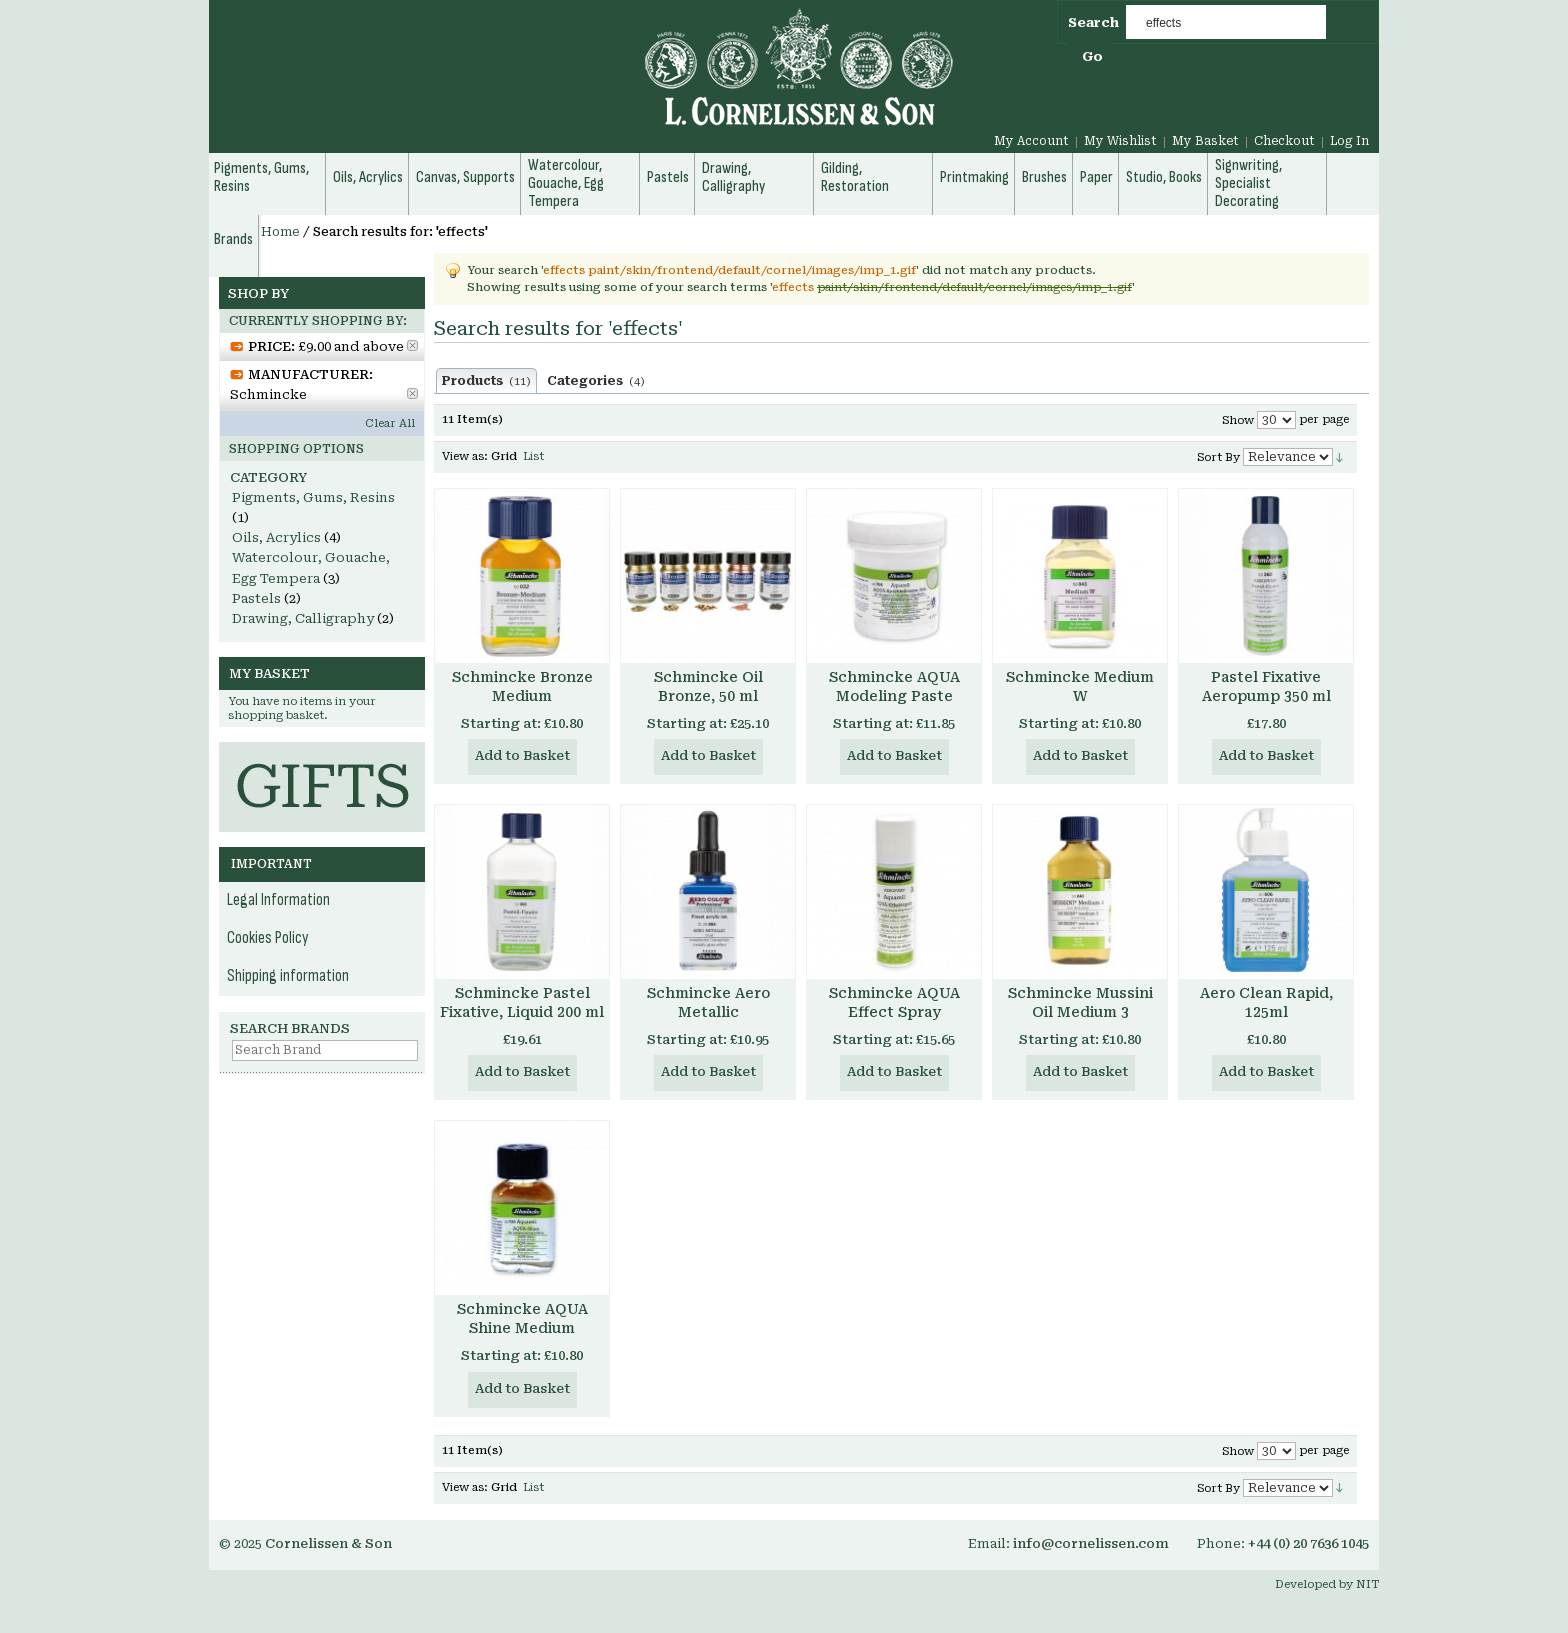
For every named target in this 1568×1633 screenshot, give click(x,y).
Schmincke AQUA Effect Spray (894, 1002)
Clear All (390, 423)
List (533, 456)
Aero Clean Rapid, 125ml (1266, 1002)
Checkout (1284, 141)
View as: (465, 456)
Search (1093, 22)
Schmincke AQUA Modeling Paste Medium (894, 696)
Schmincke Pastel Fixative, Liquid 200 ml (522, 1002)
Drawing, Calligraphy (303, 618)
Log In (1349, 141)
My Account (1031, 141)
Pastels (256, 598)
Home (280, 232)
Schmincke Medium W (1080, 686)
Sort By (1218, 457)
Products (486, 381)
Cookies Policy (268, 938)
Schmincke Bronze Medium (522, 686)
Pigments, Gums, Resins (313, 497)
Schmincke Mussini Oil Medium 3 (1080, 1002)
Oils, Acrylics (276, 537)
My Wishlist (1120, 141)
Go (1092, 56)
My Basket (1205, 141)
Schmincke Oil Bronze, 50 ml (708, 686)
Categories (596, 381)
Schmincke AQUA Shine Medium (522, 1318)
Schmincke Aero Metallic (708, 1002)
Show (1238, 420)
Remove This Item (412, 345)
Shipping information (288, 976)
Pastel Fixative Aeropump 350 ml (1266, 686)
